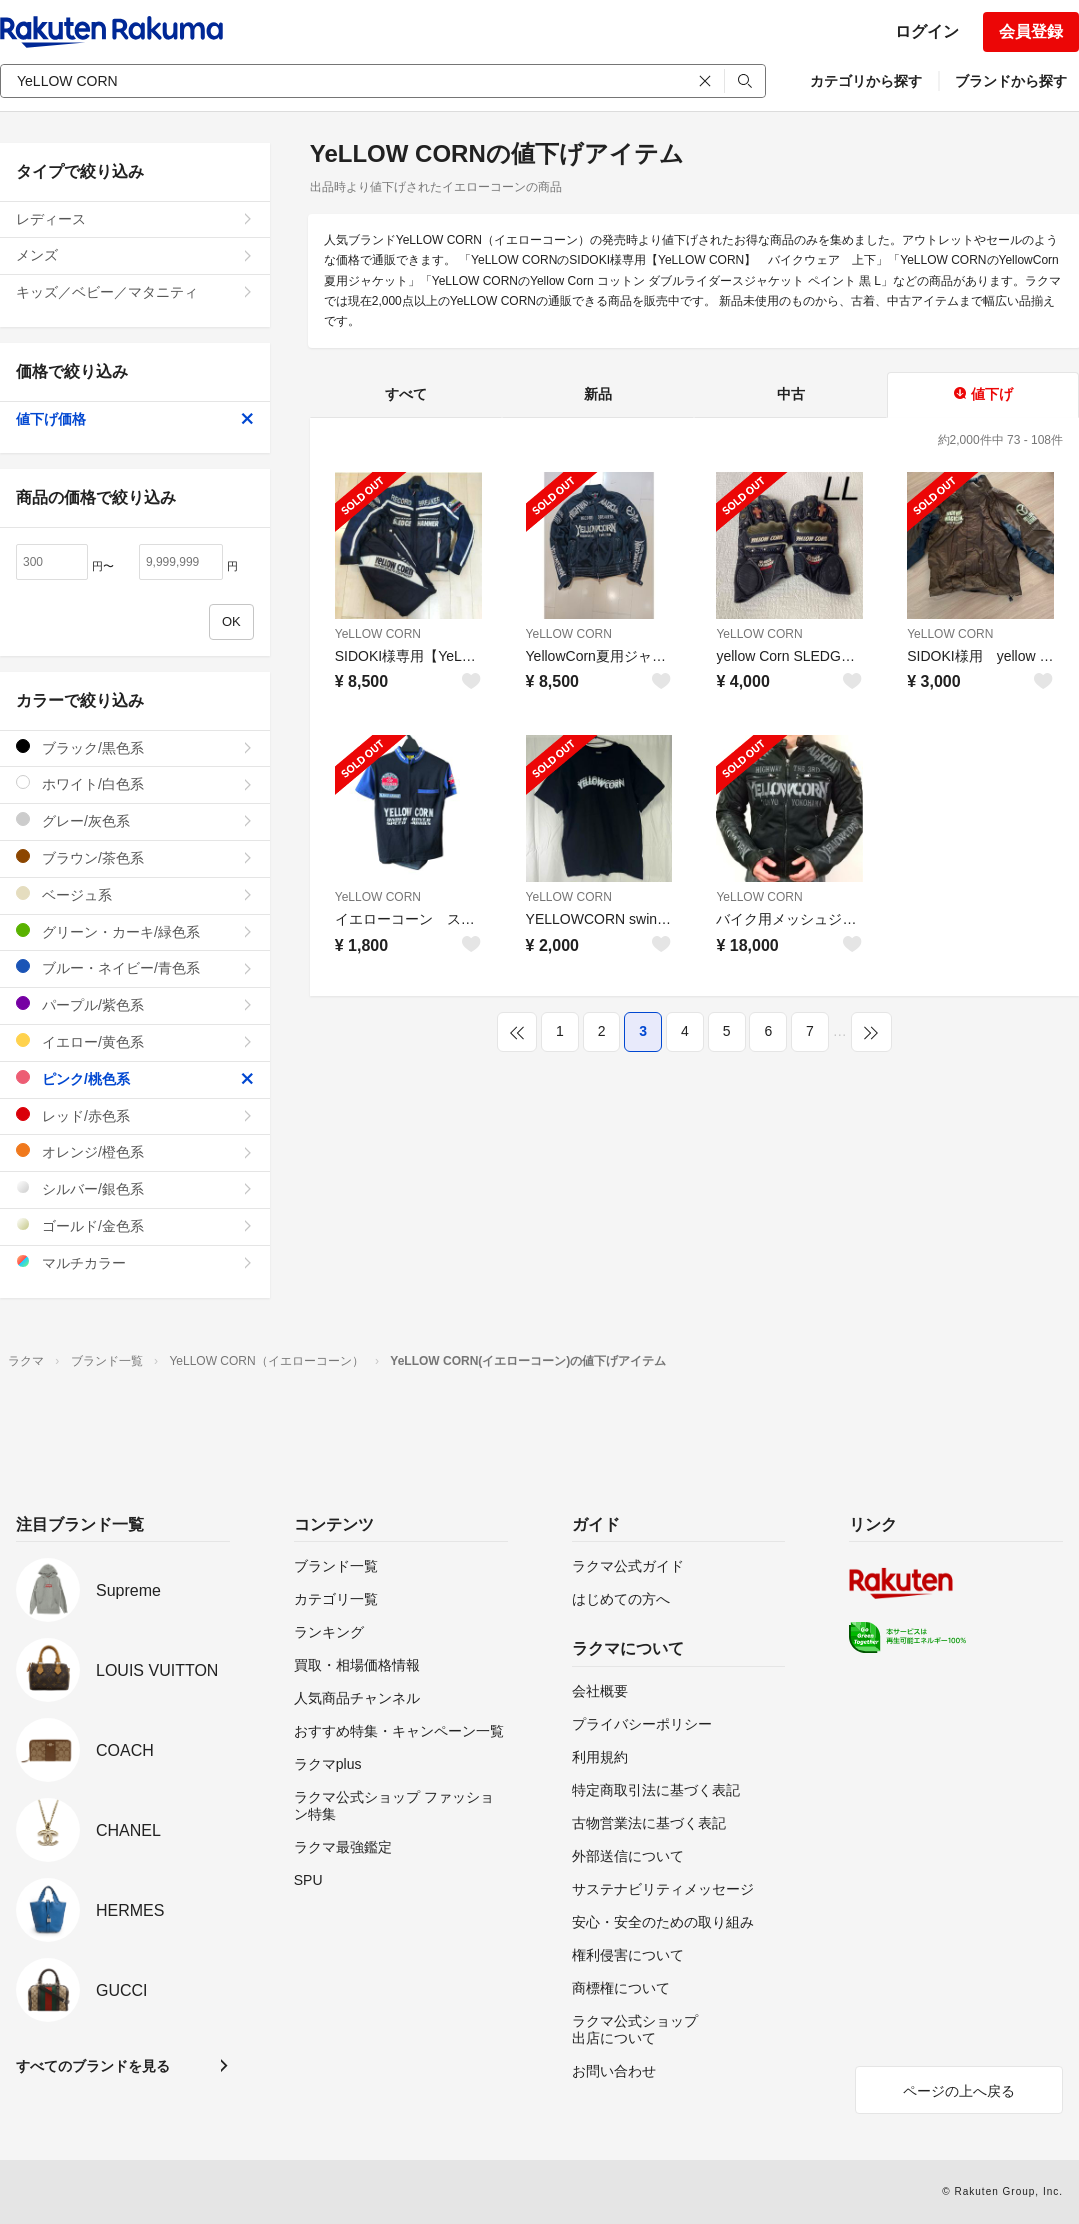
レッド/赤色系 (135, 1115)
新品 (598, 394)
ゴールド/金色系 (135, 1225)
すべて (406, 394)
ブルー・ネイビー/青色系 (135, 967)
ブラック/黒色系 (135, 747)
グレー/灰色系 (135, 820)
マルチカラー (135, 1262)
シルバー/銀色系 (135, 1188)
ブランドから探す (1011, 81)
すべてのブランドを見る (93, 2066)
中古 (791, 394)
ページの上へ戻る (959, 2091)
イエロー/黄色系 (135, 1041)
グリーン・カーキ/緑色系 (135, 931)
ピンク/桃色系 (135, 1078)
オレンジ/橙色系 (135, 1151)
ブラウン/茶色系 (135, 857)
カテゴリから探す (866, 81)
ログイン (927, 31)
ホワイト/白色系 (135, 783)
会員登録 (1031, 31)
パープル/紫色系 (135, 1004)
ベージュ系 (135, 894)
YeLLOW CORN (378, 634)
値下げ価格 (135, 419)
